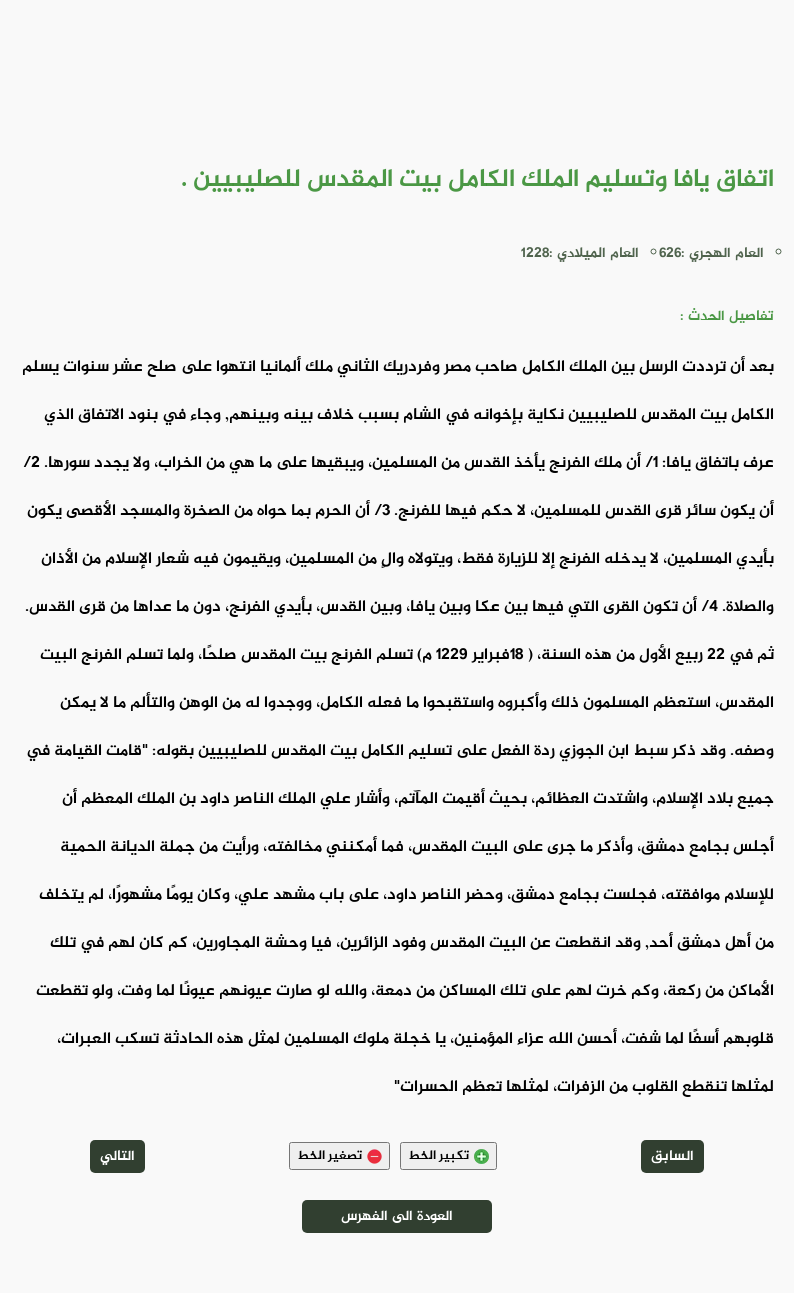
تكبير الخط (448, 1156)
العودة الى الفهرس (397, 1216)
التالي (117, 1156)
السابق (672, 1156)
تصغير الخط (339, 1156)
